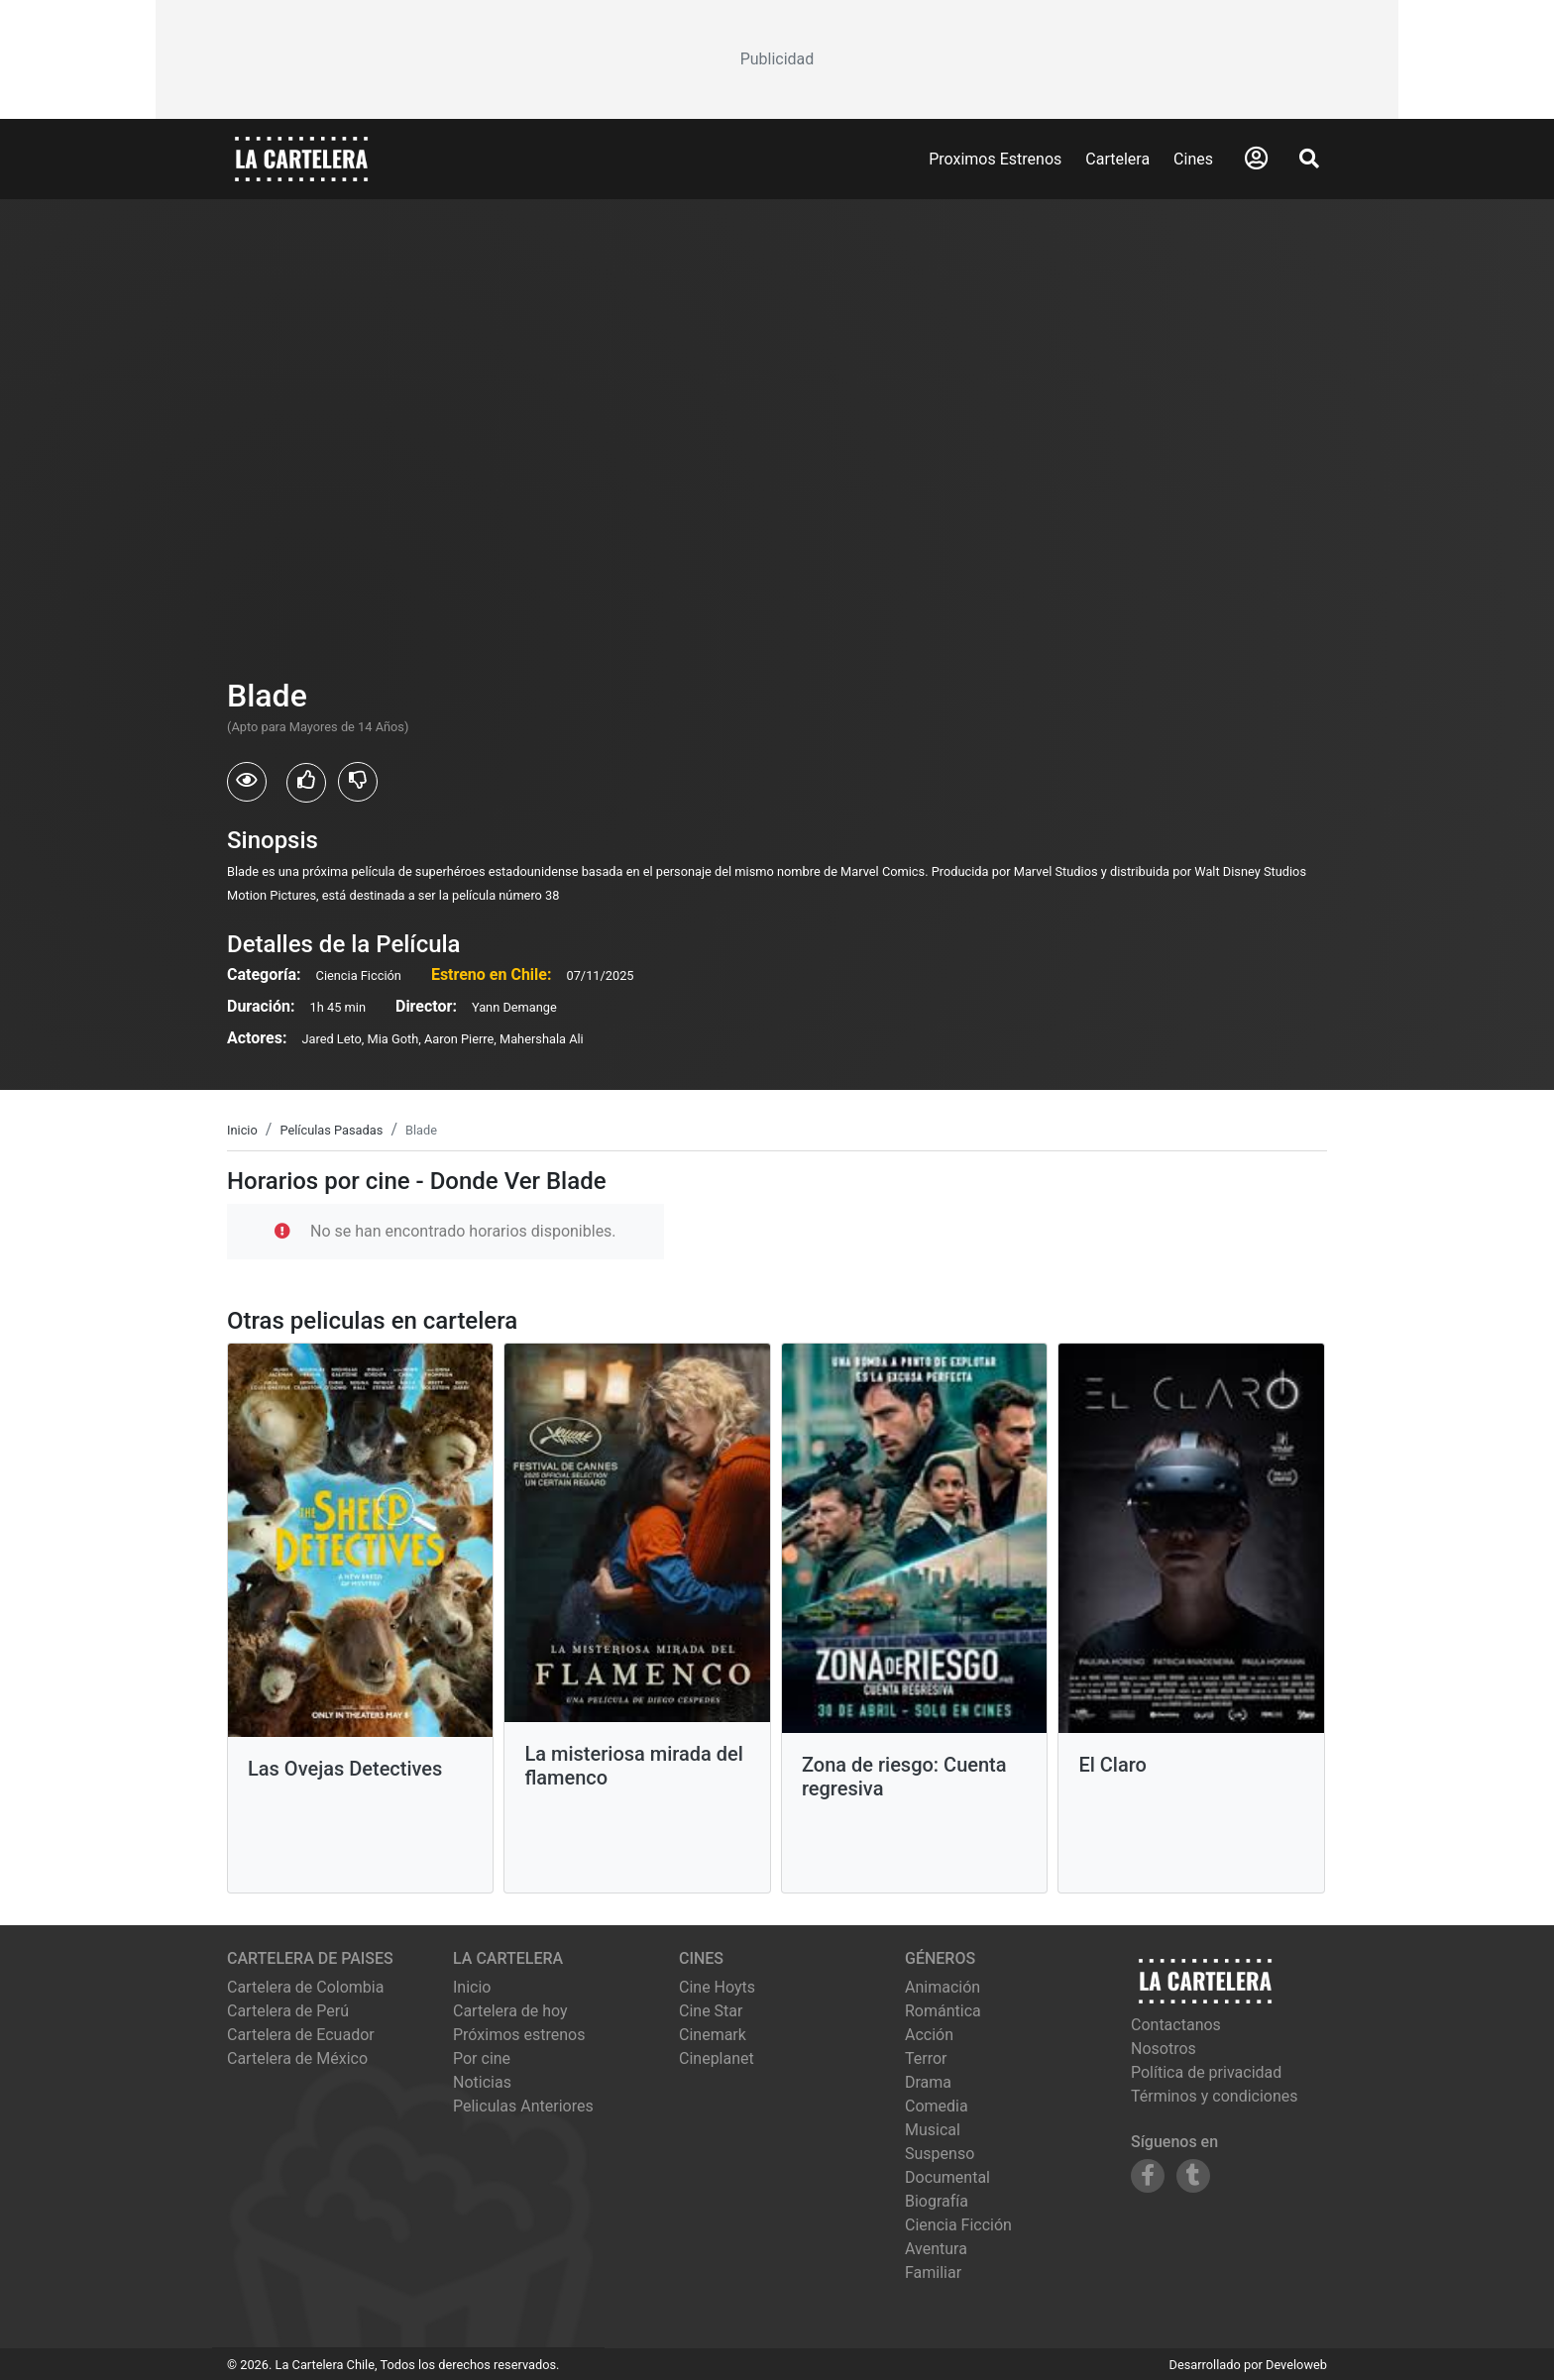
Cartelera (1117, 159)
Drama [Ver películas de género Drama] (928, 2082)
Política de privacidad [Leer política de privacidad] (1206, 2072)
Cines (1193, 159)
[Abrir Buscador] (1309, 158)
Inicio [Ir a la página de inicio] (472, 1987)
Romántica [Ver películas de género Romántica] (943, 2010)
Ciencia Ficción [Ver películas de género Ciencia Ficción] (958, 2225)
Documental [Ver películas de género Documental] (947, 2177)
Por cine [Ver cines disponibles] (481, 2058)
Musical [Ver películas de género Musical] (932, 2129)
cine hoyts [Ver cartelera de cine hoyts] (717, 1987)
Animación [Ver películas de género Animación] (942, 1987)
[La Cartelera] (301, 158)
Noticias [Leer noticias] (482, 2082)
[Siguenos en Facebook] (1148, 2176)
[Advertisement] (777, 59)
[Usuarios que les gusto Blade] (306, 783)
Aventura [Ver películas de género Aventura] (936, 2248)
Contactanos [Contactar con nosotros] (1176, 2024)
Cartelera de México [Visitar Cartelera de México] (297, 2058)
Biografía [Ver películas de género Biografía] (936, 2201)
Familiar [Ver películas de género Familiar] (933, 2272)
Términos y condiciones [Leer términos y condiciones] (1214, 2096)
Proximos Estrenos (995, 159)
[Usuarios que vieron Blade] (247, 782)
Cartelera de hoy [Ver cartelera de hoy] (510, 2010)
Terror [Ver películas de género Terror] (926, 2058)
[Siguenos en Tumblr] (1193, 2176)
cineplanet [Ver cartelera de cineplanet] (716, 2058)
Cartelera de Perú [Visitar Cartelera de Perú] (288, 2010)
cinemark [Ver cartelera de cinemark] (712, 2034)
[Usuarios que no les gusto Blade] (358, 782)
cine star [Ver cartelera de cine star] (710, 2010)
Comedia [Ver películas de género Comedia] (936, 2106)
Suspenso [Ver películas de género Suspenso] (939, 2153)
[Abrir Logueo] (1256, 158)
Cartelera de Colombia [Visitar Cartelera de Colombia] (305, 1987)
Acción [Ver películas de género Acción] (929, 2034)
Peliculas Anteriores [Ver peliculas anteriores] (523, 2106)
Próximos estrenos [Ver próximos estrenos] (519, 2034)
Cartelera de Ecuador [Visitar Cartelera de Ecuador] (301, 2034)
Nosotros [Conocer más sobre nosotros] (1163, 2048)
